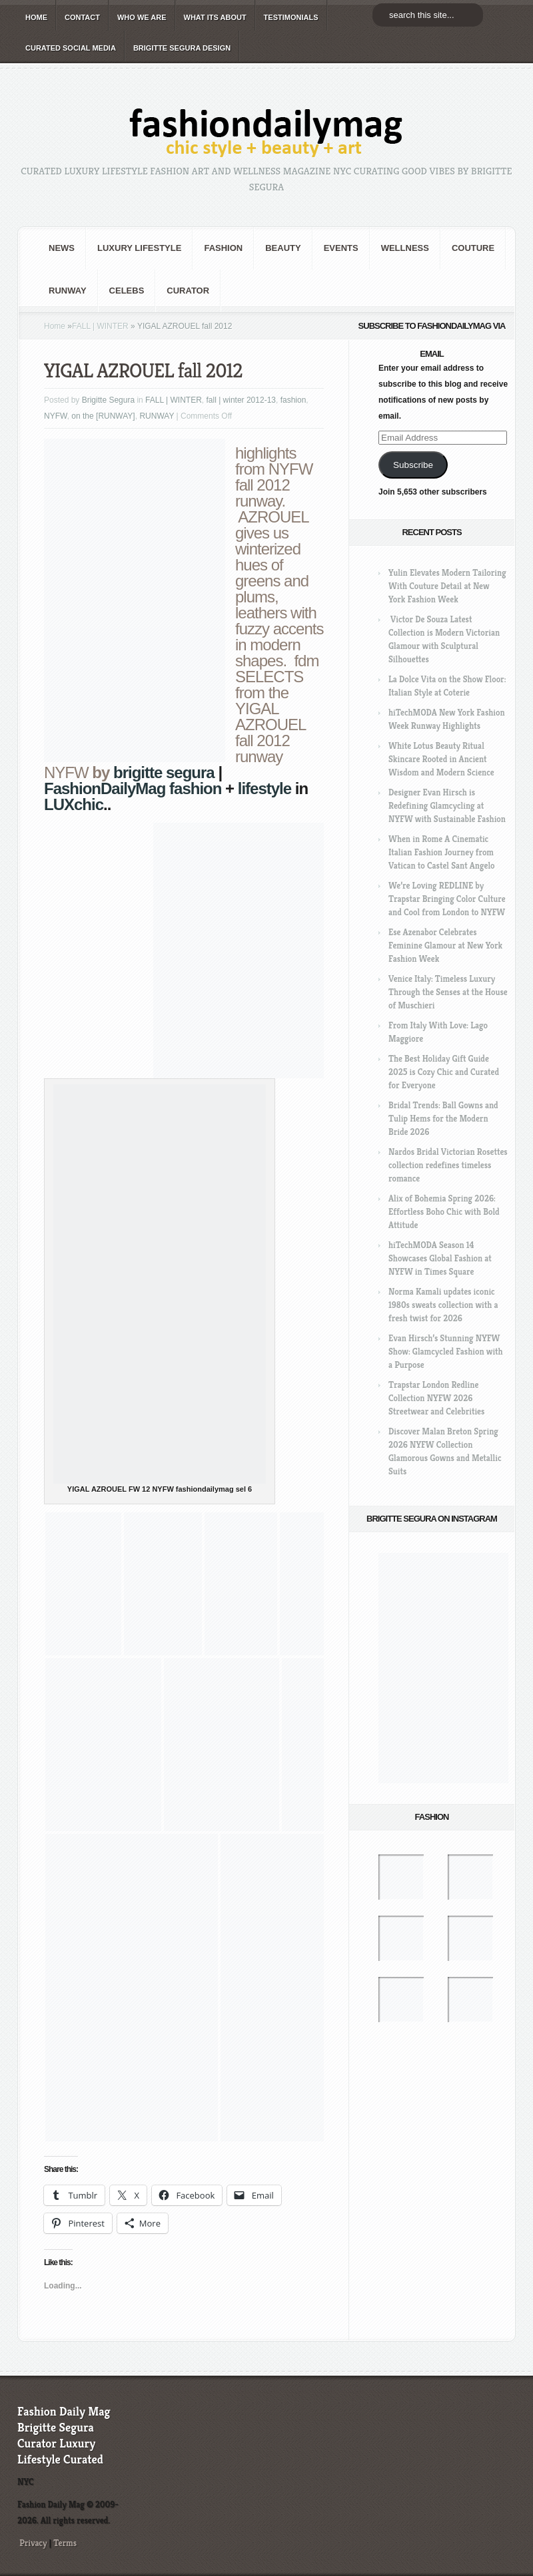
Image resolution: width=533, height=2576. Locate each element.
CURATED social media (70, 48)
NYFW (55, 416)
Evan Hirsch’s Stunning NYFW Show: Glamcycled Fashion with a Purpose (445, 1352)
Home (54, 326)
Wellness (405, 248)
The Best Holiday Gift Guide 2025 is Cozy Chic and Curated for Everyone (443, 1072)
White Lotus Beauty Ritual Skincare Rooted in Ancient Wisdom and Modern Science (441, 759)
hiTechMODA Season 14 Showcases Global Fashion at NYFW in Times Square (440, 1258)
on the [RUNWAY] (103, 416)
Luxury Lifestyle (139, 248)
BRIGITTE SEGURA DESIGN (182, 48)
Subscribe (413, 465)
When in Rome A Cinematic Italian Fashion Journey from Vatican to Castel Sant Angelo (441, 852)
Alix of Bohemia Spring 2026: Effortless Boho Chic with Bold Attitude (444, 1212)
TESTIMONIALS (291, 17)
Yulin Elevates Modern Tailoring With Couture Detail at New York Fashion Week (447, 586)
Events (341, 248)
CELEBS (127, 291)
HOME (36, 17)
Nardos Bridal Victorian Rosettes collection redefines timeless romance (448, 1165)
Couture (473, 248)
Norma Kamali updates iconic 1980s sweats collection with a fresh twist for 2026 (443, 1305)
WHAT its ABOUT (215, 17)
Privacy (33, 2543)
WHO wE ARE (142, 17)
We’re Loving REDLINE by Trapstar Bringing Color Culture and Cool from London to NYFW (447, 899)
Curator (188, 291)
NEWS (62, 248)
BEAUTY (282, 248)
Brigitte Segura (108, 400)
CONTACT (82, 17)
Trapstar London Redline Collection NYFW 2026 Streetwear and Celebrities (436, 1398)
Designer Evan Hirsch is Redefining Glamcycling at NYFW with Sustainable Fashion (447, 806)
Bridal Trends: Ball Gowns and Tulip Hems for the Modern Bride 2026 (443, 1119)
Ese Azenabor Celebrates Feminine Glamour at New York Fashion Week (445, 946)
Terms (65, 2543)
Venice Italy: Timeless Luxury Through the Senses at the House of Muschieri (448, 992)
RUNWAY (68, 291)
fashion (223, 248)
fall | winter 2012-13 (241, 400)
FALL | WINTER (100, 326)
